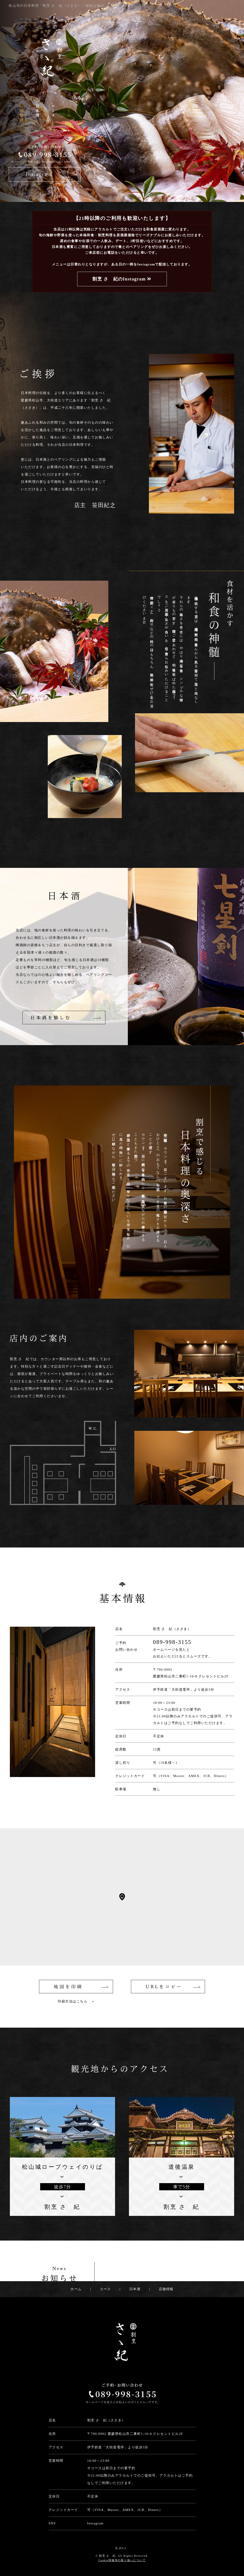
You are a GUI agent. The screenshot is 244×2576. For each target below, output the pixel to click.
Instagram (95, 2523)
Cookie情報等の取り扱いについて (122, 2560)
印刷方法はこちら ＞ (76, 2001)
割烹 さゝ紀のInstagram (122, 278)
